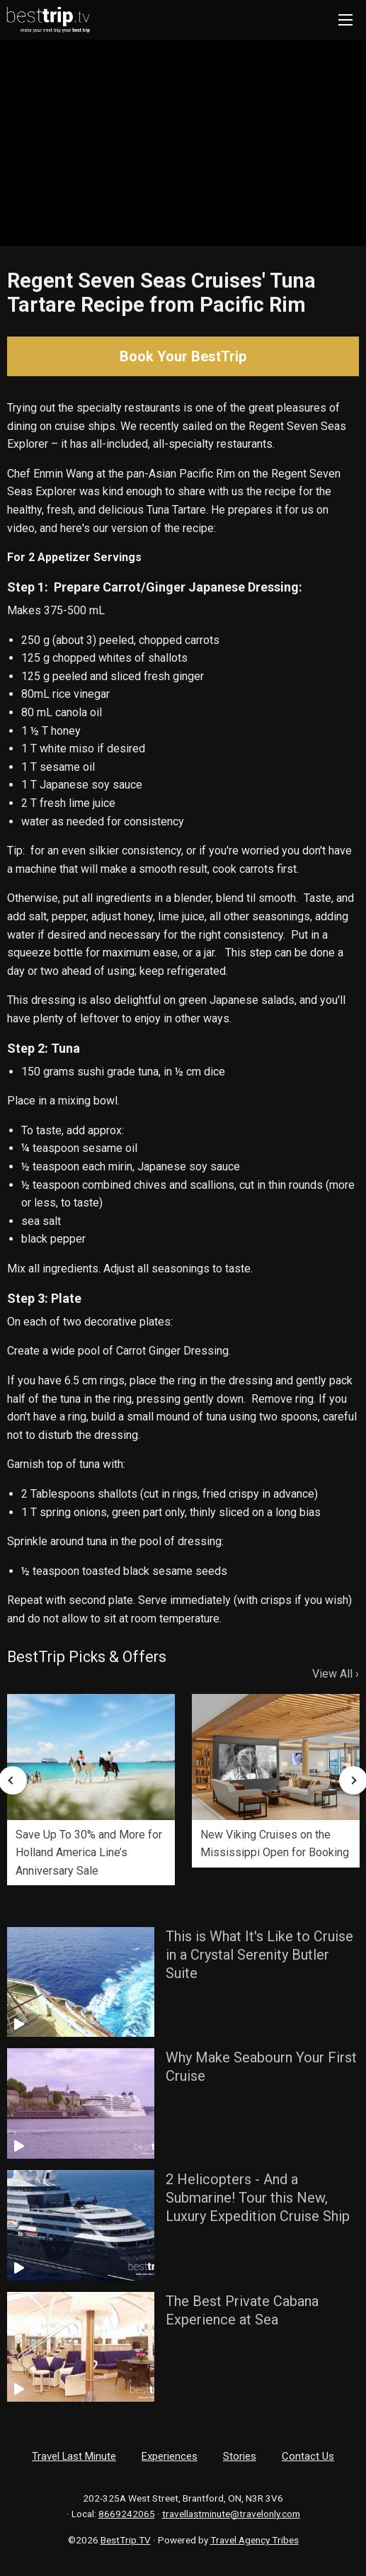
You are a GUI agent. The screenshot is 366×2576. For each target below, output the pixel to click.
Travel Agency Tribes (254, 2540)
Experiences (170, 2456)
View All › (335, 1673)
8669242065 (126, 2513)
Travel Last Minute (74, 2456)
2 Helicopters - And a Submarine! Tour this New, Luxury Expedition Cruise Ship (258, 2198)
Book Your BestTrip (183, 356)
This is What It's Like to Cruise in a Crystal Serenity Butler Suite (259, 1955)
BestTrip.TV (126, 2540)
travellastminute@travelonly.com (231, 2513)
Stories (239, 2456)
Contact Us (308, 2456)
